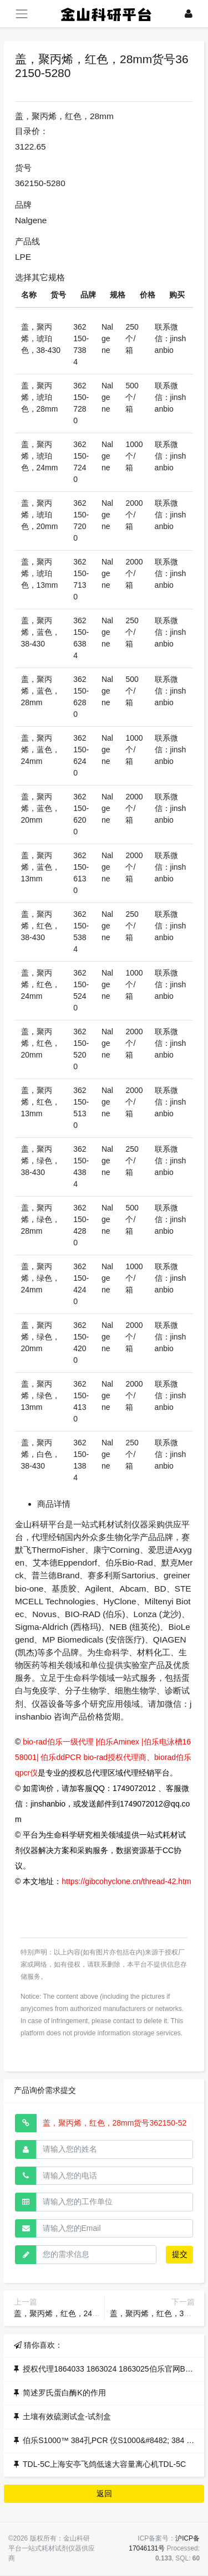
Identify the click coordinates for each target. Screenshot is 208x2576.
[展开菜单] (21, 13)
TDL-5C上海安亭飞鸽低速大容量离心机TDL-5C (104, 2464)
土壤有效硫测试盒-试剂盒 (67, 2416)
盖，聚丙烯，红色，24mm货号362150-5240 (90, 2313)
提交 (179, 2254)
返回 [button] (104, 2493)
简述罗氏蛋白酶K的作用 (64, 2392)
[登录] (188, 13)
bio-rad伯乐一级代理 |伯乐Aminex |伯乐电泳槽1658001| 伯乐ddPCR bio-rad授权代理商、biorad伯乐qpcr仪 (103, 1757)
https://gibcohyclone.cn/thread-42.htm (126, 1881)
